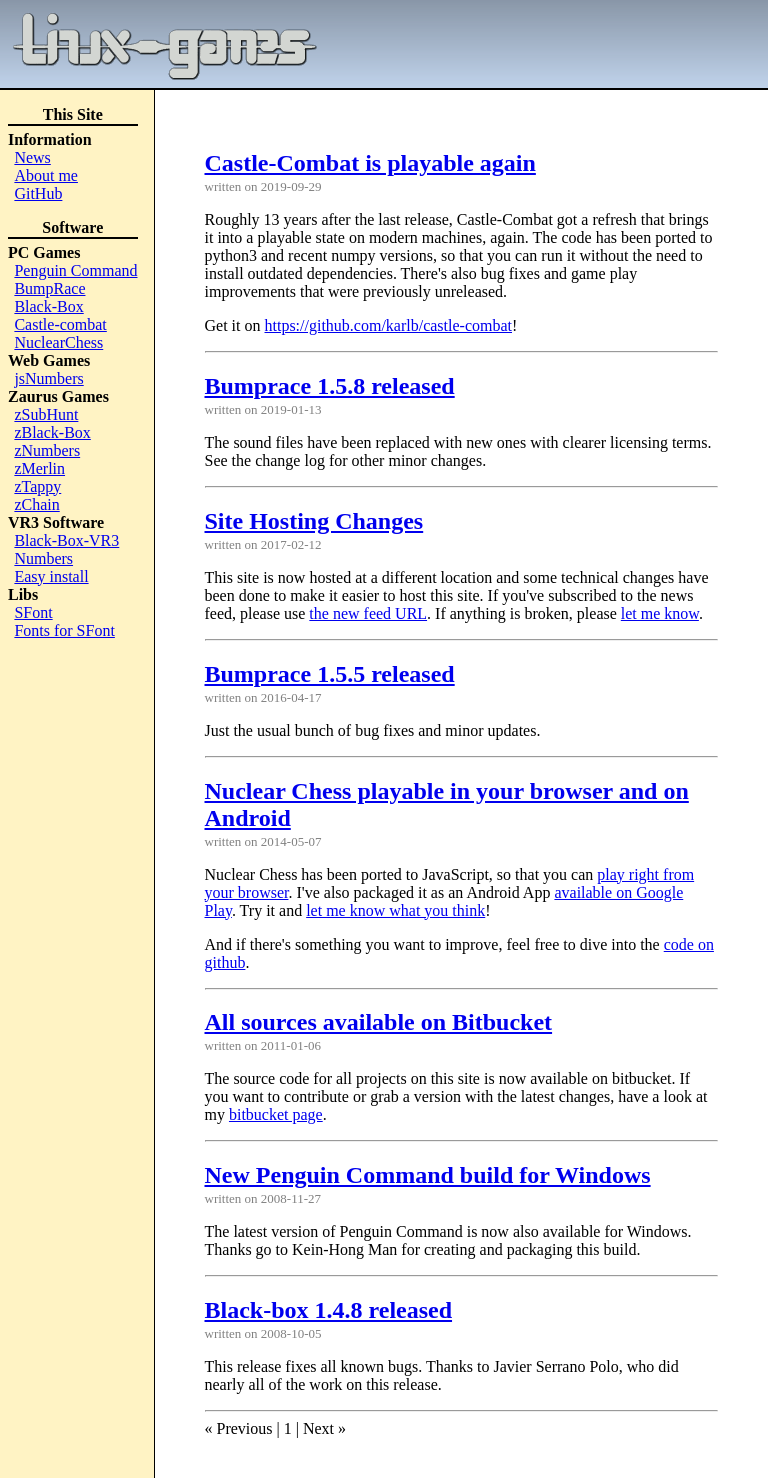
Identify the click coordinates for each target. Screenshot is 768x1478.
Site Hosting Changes (314, 521)
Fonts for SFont (64, 630)
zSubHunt (46, 414)
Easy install (51, 576)
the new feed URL (368, 613)
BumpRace (49, 288)
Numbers (43, 558)
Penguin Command (75, 270)
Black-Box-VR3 (66, 540)
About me (46, 175)
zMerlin (39, 468)
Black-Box (48, 306)
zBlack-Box (52, 432)
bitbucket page (276, 1114)
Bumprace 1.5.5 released (330, 674)
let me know (660, 613)
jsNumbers (48, 378)
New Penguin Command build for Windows (428, 1175)
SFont (33, 612)
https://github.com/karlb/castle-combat (389, 325)
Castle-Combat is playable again (370, 163)
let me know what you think (395, 910)
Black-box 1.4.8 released (329, 1310)
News (32, 157)
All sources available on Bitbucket (379, 1022)
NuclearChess (58, 342)
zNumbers (47, 450)
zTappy (37, 486)
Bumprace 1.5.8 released (330, 386)
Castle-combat (60, 324)
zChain (36, 504)
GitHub (38, 193)
